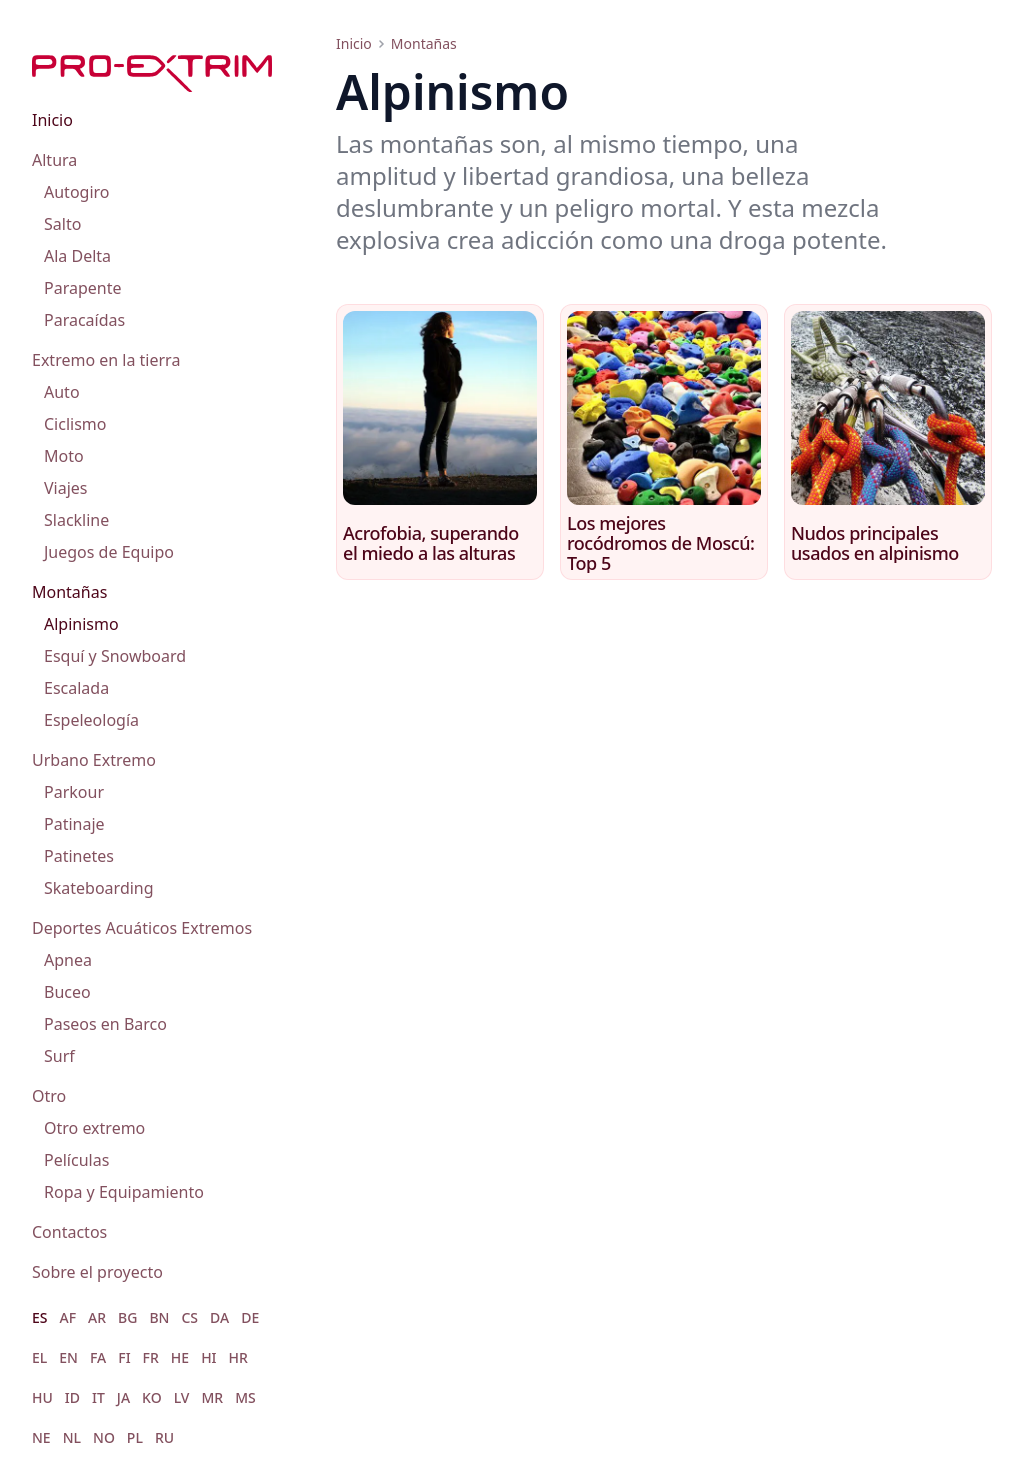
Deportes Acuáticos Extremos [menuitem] (142, 928)
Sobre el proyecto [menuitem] (97, 1272)
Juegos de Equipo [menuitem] (109, 552)
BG (127, 1317)
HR (238, 1357)
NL (72, 1437)
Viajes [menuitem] (66, 488)
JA (123, 1397)
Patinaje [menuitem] (74, 824)
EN (68, 1357)
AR (97, 1317)
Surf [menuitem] (59, 1056)
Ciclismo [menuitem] (75, 424)
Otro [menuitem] (49, 1096)
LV (182, 1397)
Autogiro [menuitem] (77, 192)
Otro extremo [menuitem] (94, 1128)
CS (189, 1317)
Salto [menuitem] (62, 224)
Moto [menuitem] (64, 456)
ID (72, 1397)
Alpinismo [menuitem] (81, 624)
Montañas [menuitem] (69, 592)
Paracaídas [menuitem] (84, 320)
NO (104, 1437)
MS (245, 1397)
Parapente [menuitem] (82, 288)
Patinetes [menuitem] (79, 856)
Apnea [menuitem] (68, 960)
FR (151, 1357)
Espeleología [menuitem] (91, 720)
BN (159, 1317)
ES (40, 1317)
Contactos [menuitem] (69, 1232)
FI (124, 1357)
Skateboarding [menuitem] (99, 888)
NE (41, 1437)
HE (180, 1357)
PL (135, 1437)
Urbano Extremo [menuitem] (94, 760)
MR (212, 1397)
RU (164, 1437)
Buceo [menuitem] (67, 992)
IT (98, 1397)
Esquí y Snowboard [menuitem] (115, 656)
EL (39, 1357)
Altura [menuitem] (54, 160)
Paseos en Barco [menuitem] (105, 1024)
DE (250, 1317)
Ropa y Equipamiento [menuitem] (124, 1192)
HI (208, 1357)
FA (98, 1357)
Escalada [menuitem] (76, 688)
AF (68, 1317)
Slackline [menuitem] (76, 520)
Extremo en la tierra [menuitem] (106, 360)
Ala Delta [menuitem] (77, 256)
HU (42, 1397)
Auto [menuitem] (62, 392)
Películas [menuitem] (76, 1160)
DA (219, 1317)
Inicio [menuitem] (52, 120)
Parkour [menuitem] (74, 792)
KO (152, 1397)
